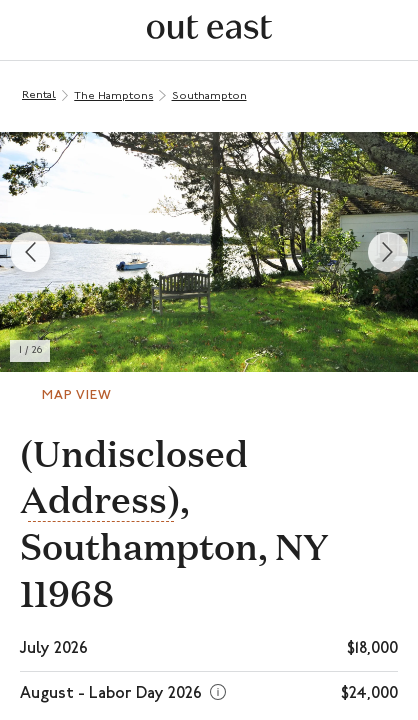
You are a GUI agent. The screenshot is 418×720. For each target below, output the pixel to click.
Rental (39, 95)
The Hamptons (113, 96)
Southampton (209, 96)
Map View (77, 395)
